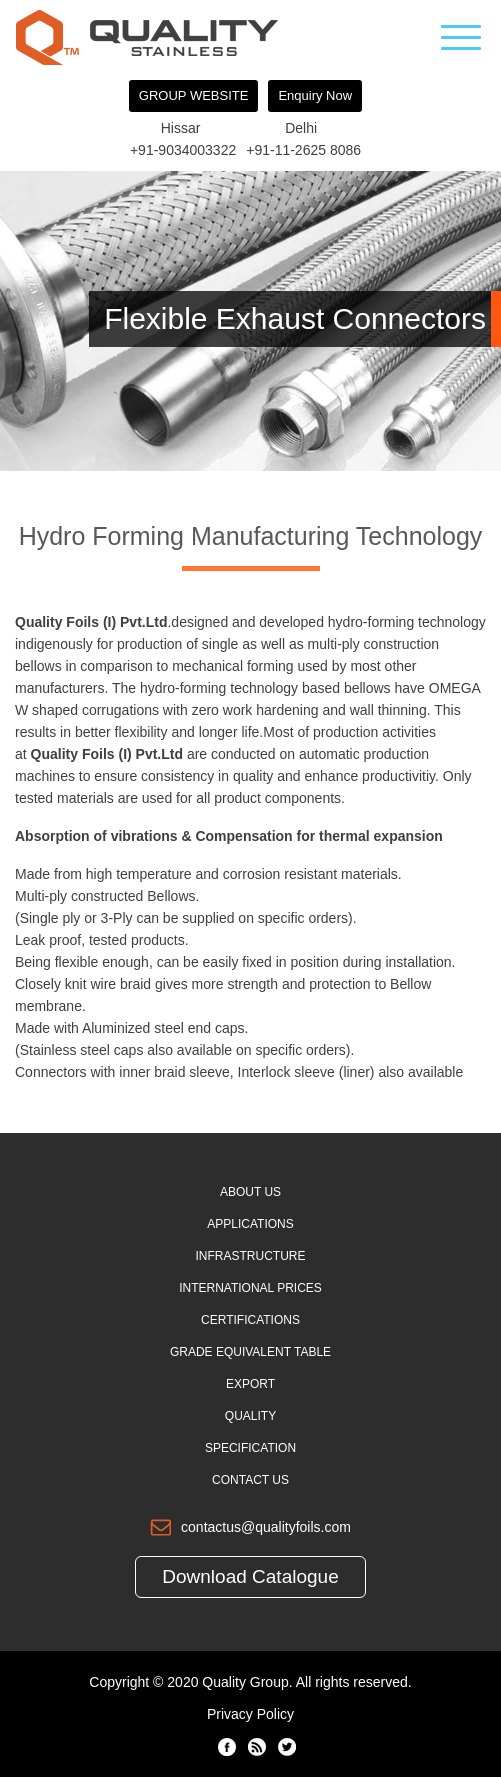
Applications (250, 1224)
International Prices (250, 1288)
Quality (250, 1416)
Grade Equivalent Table (250, 1352)
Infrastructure (251, 1256)
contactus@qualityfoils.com (266, 1527)
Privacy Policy (250, 1714)
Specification (250, 1448)
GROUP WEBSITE (194, 95)
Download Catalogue (250, 1576)
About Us (250, 1192)
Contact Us (250, 1480)
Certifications (250, 1320)
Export (250, 1384)
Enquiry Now (315, 95)
